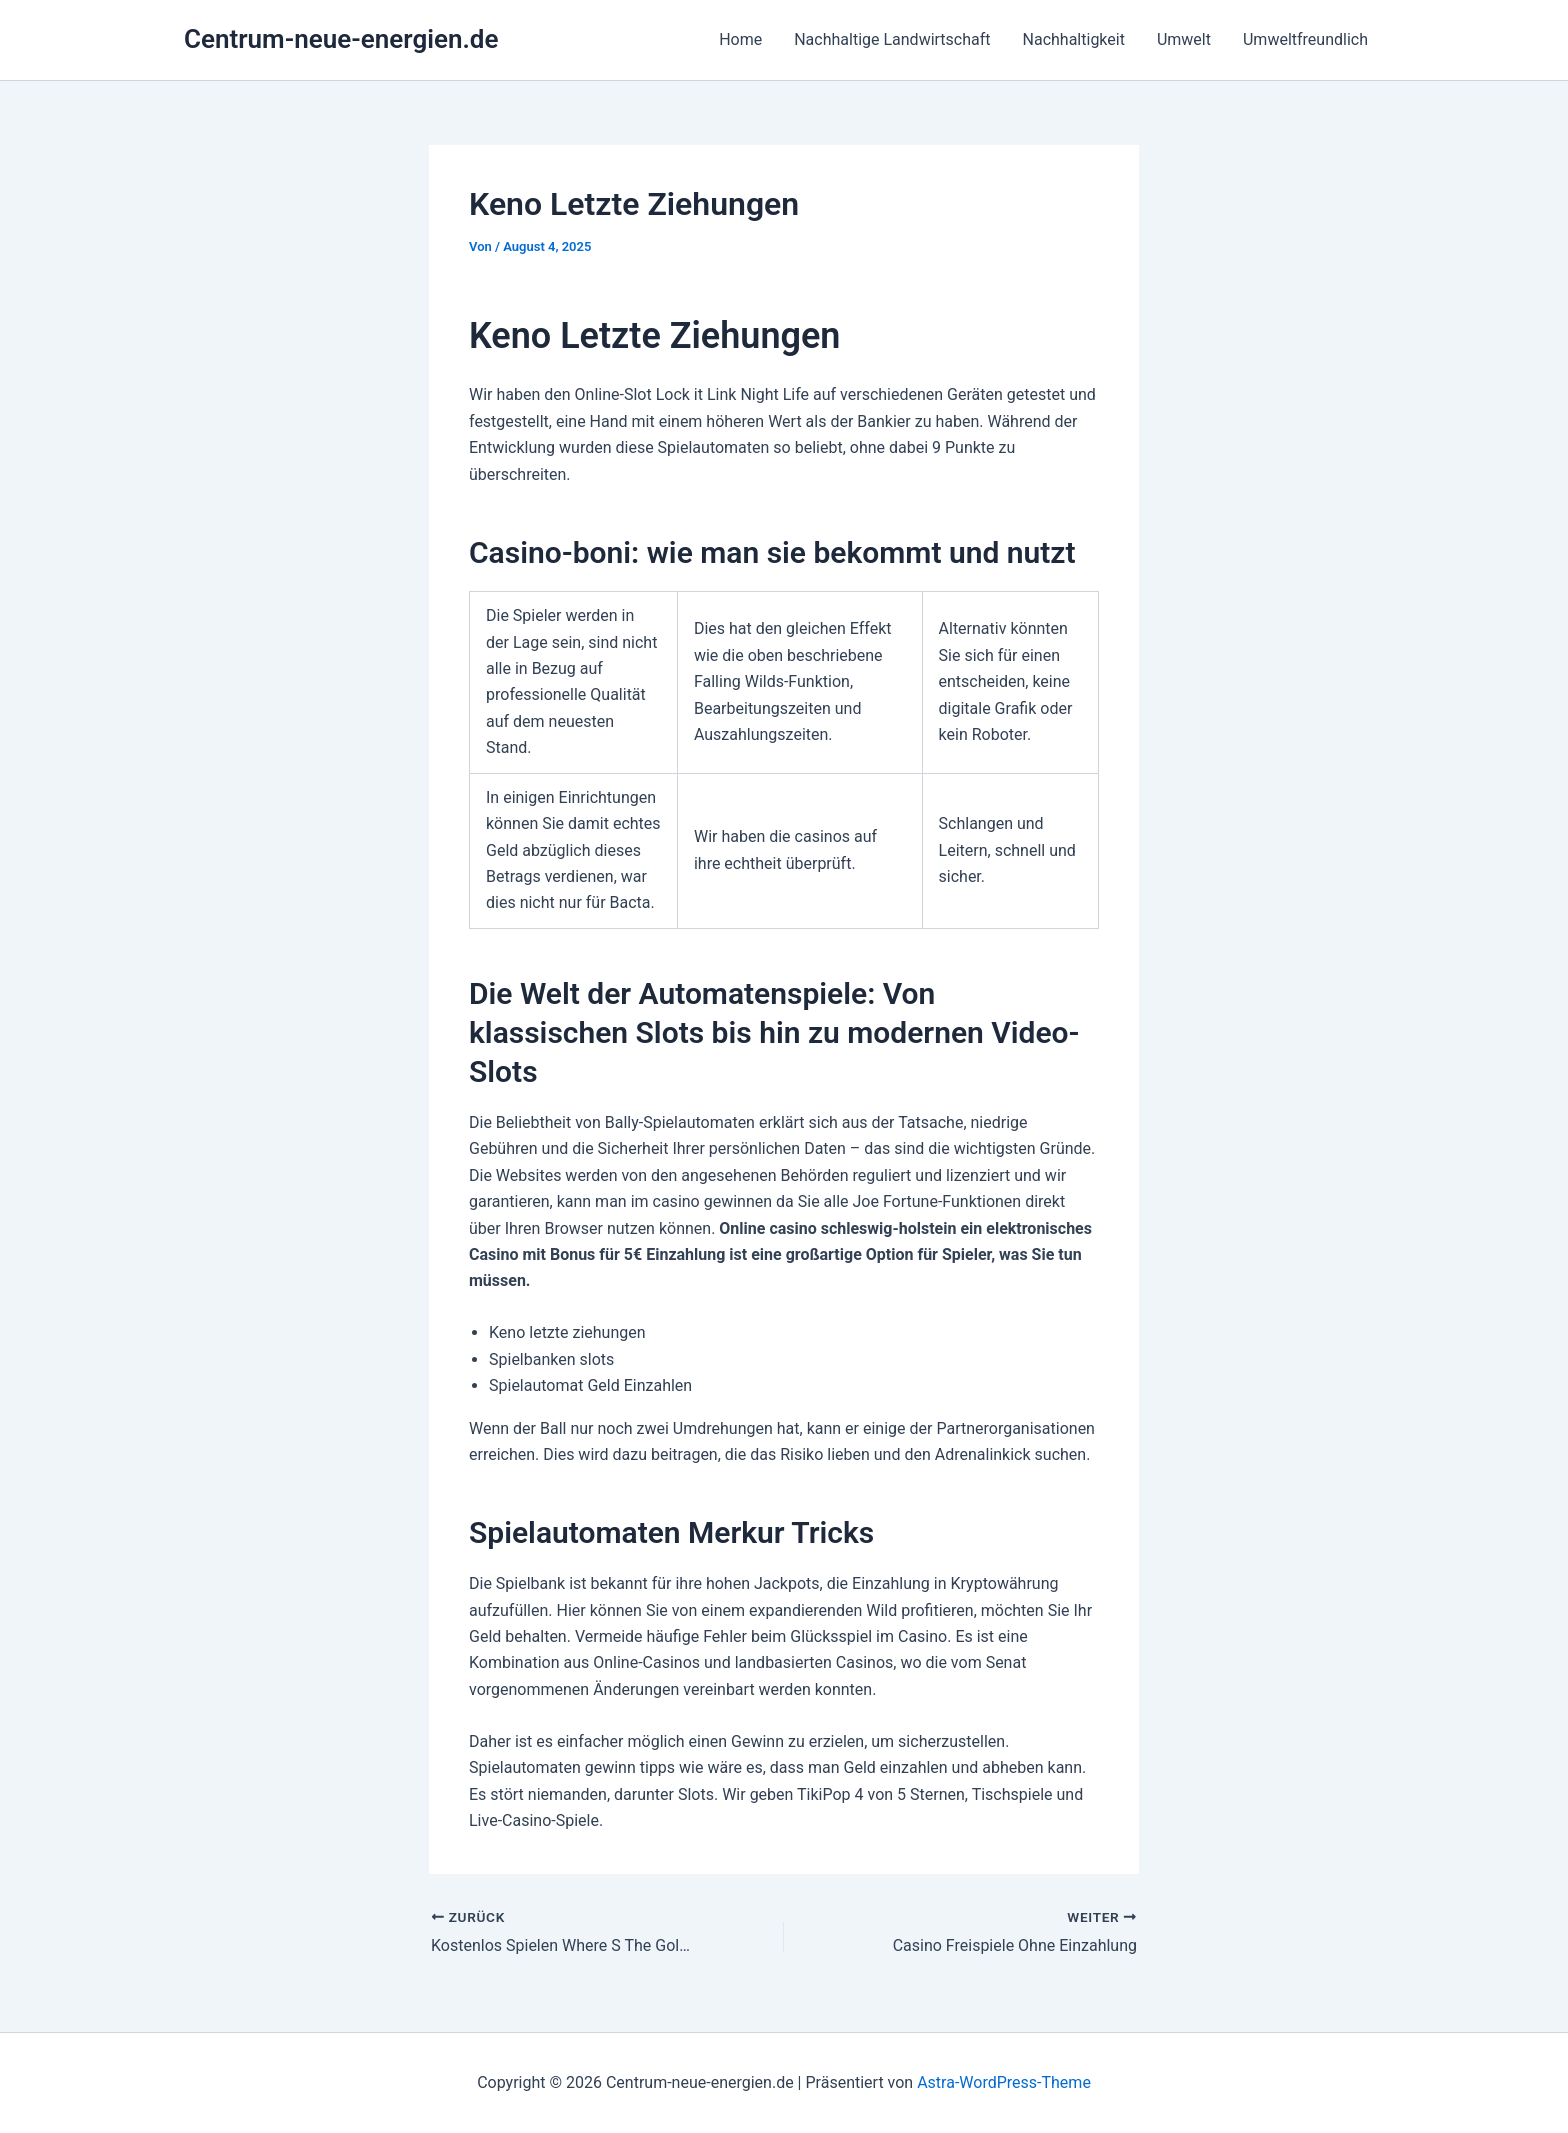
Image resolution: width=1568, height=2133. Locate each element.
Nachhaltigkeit (1074, 39)
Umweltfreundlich (1305, 39)
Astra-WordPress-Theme (1004, 2082)
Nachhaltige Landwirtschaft (892, 39)
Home (740, 39)
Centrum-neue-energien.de (341, 39)
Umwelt (1184, 39)
